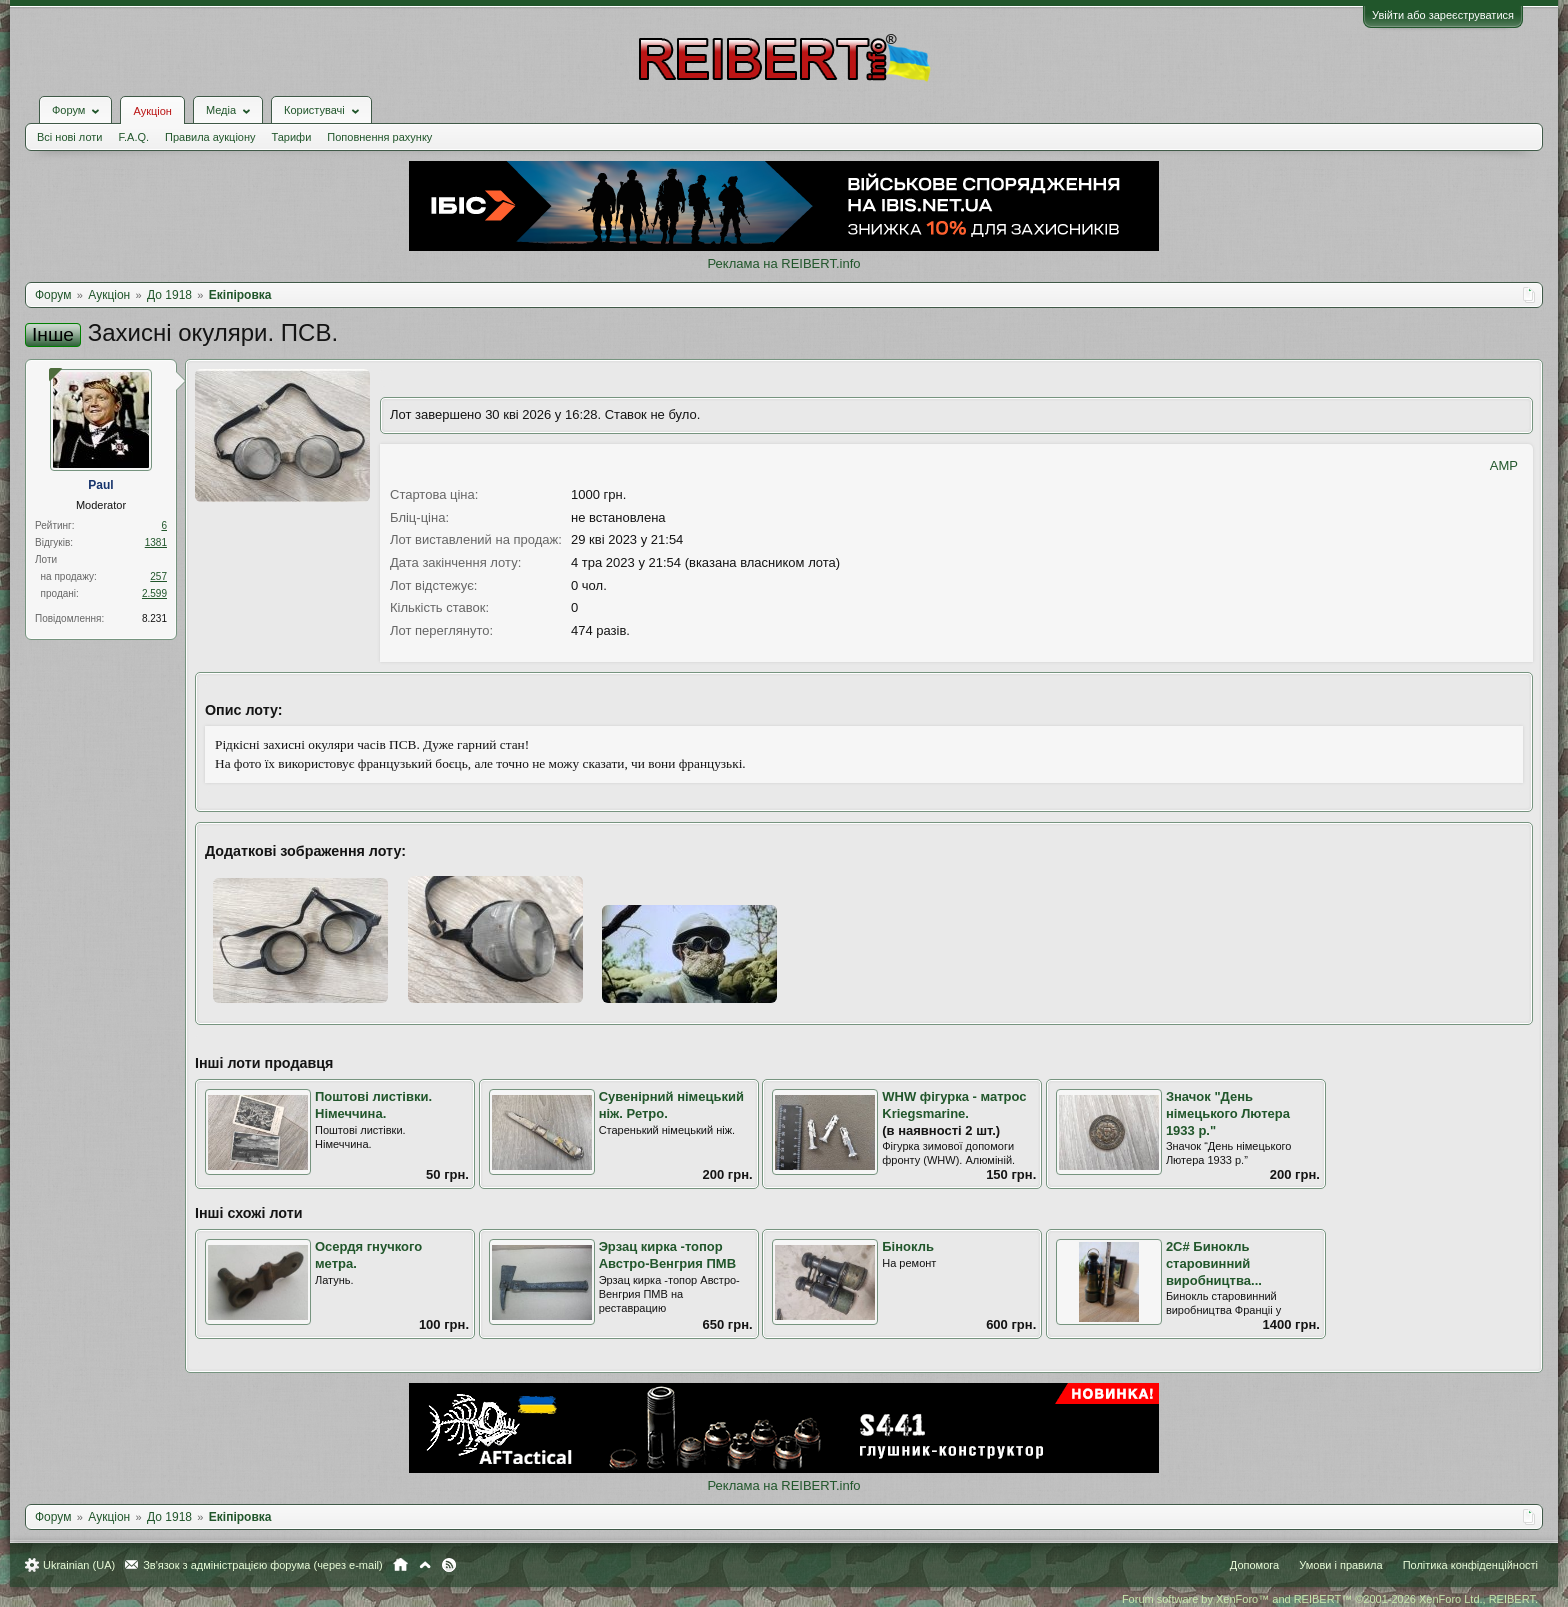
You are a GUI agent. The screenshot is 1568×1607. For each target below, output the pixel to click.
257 (158, 576)
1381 (156, 542)
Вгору (425, 1565)
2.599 (154, 593)
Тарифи (292, 137)
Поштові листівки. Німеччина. (373, 1105)
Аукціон (152, 111)
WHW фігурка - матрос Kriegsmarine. (954, 1105)
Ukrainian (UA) (79, 1565)
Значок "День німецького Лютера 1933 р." (1228, 1113)
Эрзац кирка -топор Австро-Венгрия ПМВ (667, 1255)
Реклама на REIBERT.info (783, 263)
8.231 (154, 618)
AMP (1504, 465)
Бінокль (908, 1246)
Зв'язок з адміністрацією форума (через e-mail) (263, 1565)
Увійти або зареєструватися (1443, 15)
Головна (400, 1565)
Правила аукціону (210, 137)
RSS (449, 1565)
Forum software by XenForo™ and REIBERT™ (1330, 1599)
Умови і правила (1340, 1565)
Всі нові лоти (69, 137)
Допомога (1254, 1565)
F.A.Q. (133, 137)
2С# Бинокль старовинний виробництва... (1214, 1263)
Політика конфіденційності (1470, 1565)
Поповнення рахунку (379, 137)
